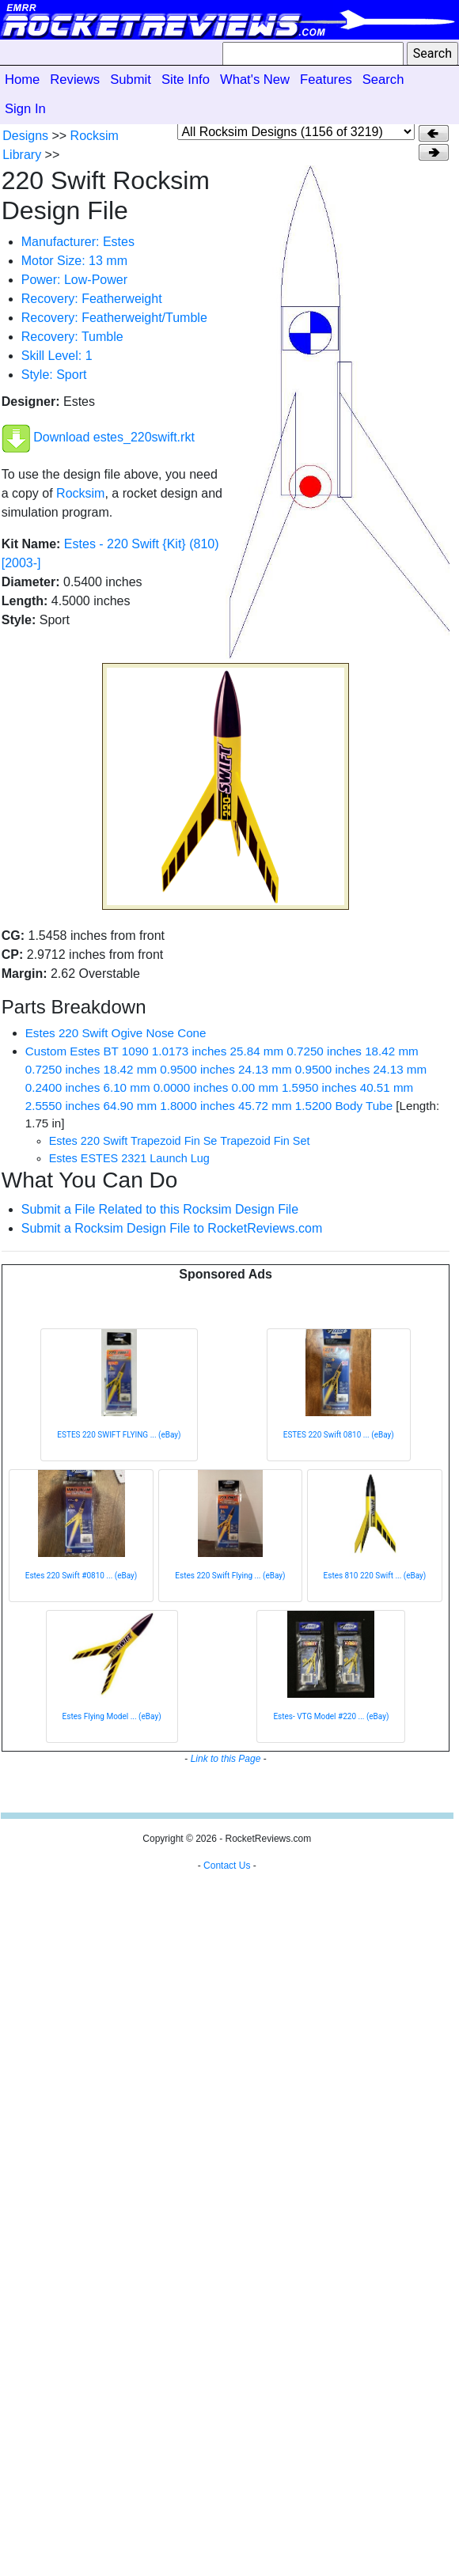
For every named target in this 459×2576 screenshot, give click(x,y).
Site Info (185, 79)
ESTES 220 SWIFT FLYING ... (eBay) (118, 1434)
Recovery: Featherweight (91, 298)
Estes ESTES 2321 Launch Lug (129, 1158)
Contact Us (226, 1865)
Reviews (75, 79)
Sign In (25, 108)
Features (326, 79)
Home (22, 79)
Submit (130, 79)
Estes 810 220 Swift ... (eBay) (375, 1575)
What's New (255, 79)
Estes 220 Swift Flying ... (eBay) (230, 1575)
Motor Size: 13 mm (74, 260)
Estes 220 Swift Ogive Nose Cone (116, 1033)
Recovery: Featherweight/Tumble (114, 317)
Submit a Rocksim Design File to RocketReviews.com (172, 1228)
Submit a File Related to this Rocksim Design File (159, 1209)
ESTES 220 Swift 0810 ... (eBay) (338, 1434)
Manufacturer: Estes (78, 241)
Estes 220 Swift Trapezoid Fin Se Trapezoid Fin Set (179, 1141)
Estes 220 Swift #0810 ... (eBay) (81, 1575)
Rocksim (80, 493)
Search (383, 79)
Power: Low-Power (74, 279)
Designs (25, 135)
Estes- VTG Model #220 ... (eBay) (331, 1716)
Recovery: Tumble (72, 336)
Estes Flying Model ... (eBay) (112, 1716)
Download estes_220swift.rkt (114, 437)
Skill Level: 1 (57, 355)
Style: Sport (54, 374)
